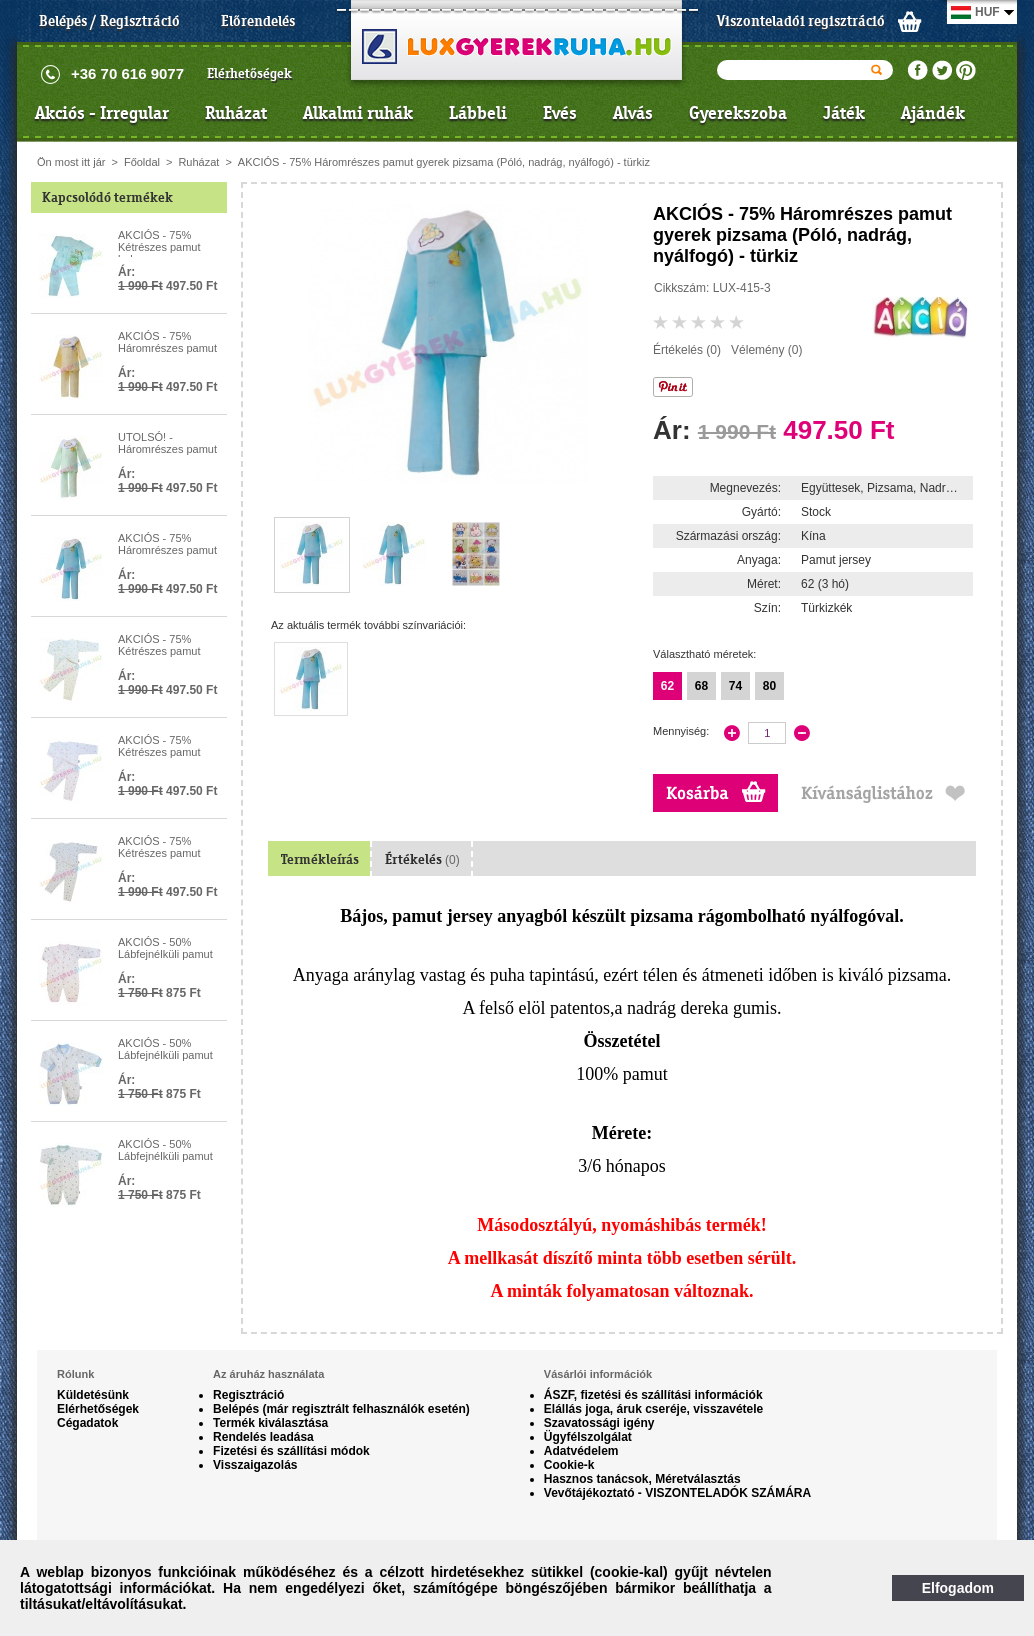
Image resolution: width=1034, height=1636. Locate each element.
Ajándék (933, 113)
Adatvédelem (581, 1451)
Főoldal (142, 162)
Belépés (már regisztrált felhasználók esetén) (341, 1409)
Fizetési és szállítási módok (291, 1451)
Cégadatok (87, 1423)
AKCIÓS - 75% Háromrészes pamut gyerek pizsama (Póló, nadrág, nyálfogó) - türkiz (444, 162)
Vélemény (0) (766, 350)
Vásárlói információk (598, 1374)
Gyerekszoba (738, 113)
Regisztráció (248, 1395)
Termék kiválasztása (270, 1423)
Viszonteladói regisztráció (801, 21)
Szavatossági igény (599, 1423)
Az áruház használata (268, 1374)
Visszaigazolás (255, 1465)
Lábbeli (478, 113)
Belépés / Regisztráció (109, 21)
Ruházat (236, 113)
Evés (560, 113)
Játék (844, 113)
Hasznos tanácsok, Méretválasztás (642, 1479)
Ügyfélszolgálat (588, 1437)
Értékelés (422, 859)
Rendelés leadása (263, 1437)
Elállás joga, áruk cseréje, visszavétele (653, 1409)
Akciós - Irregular (102, 113)
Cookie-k (569, 1465)
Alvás (633, 113)
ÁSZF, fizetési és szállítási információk (653, 1395)
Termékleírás (320, 859)
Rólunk (75, 1374)
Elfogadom (958, 1588)
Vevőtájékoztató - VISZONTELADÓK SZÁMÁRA (677, 1493)
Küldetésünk (93, 1395)
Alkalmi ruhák (358, 113)
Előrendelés (258, 21)
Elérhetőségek (249, 73)
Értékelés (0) (687, 350)
